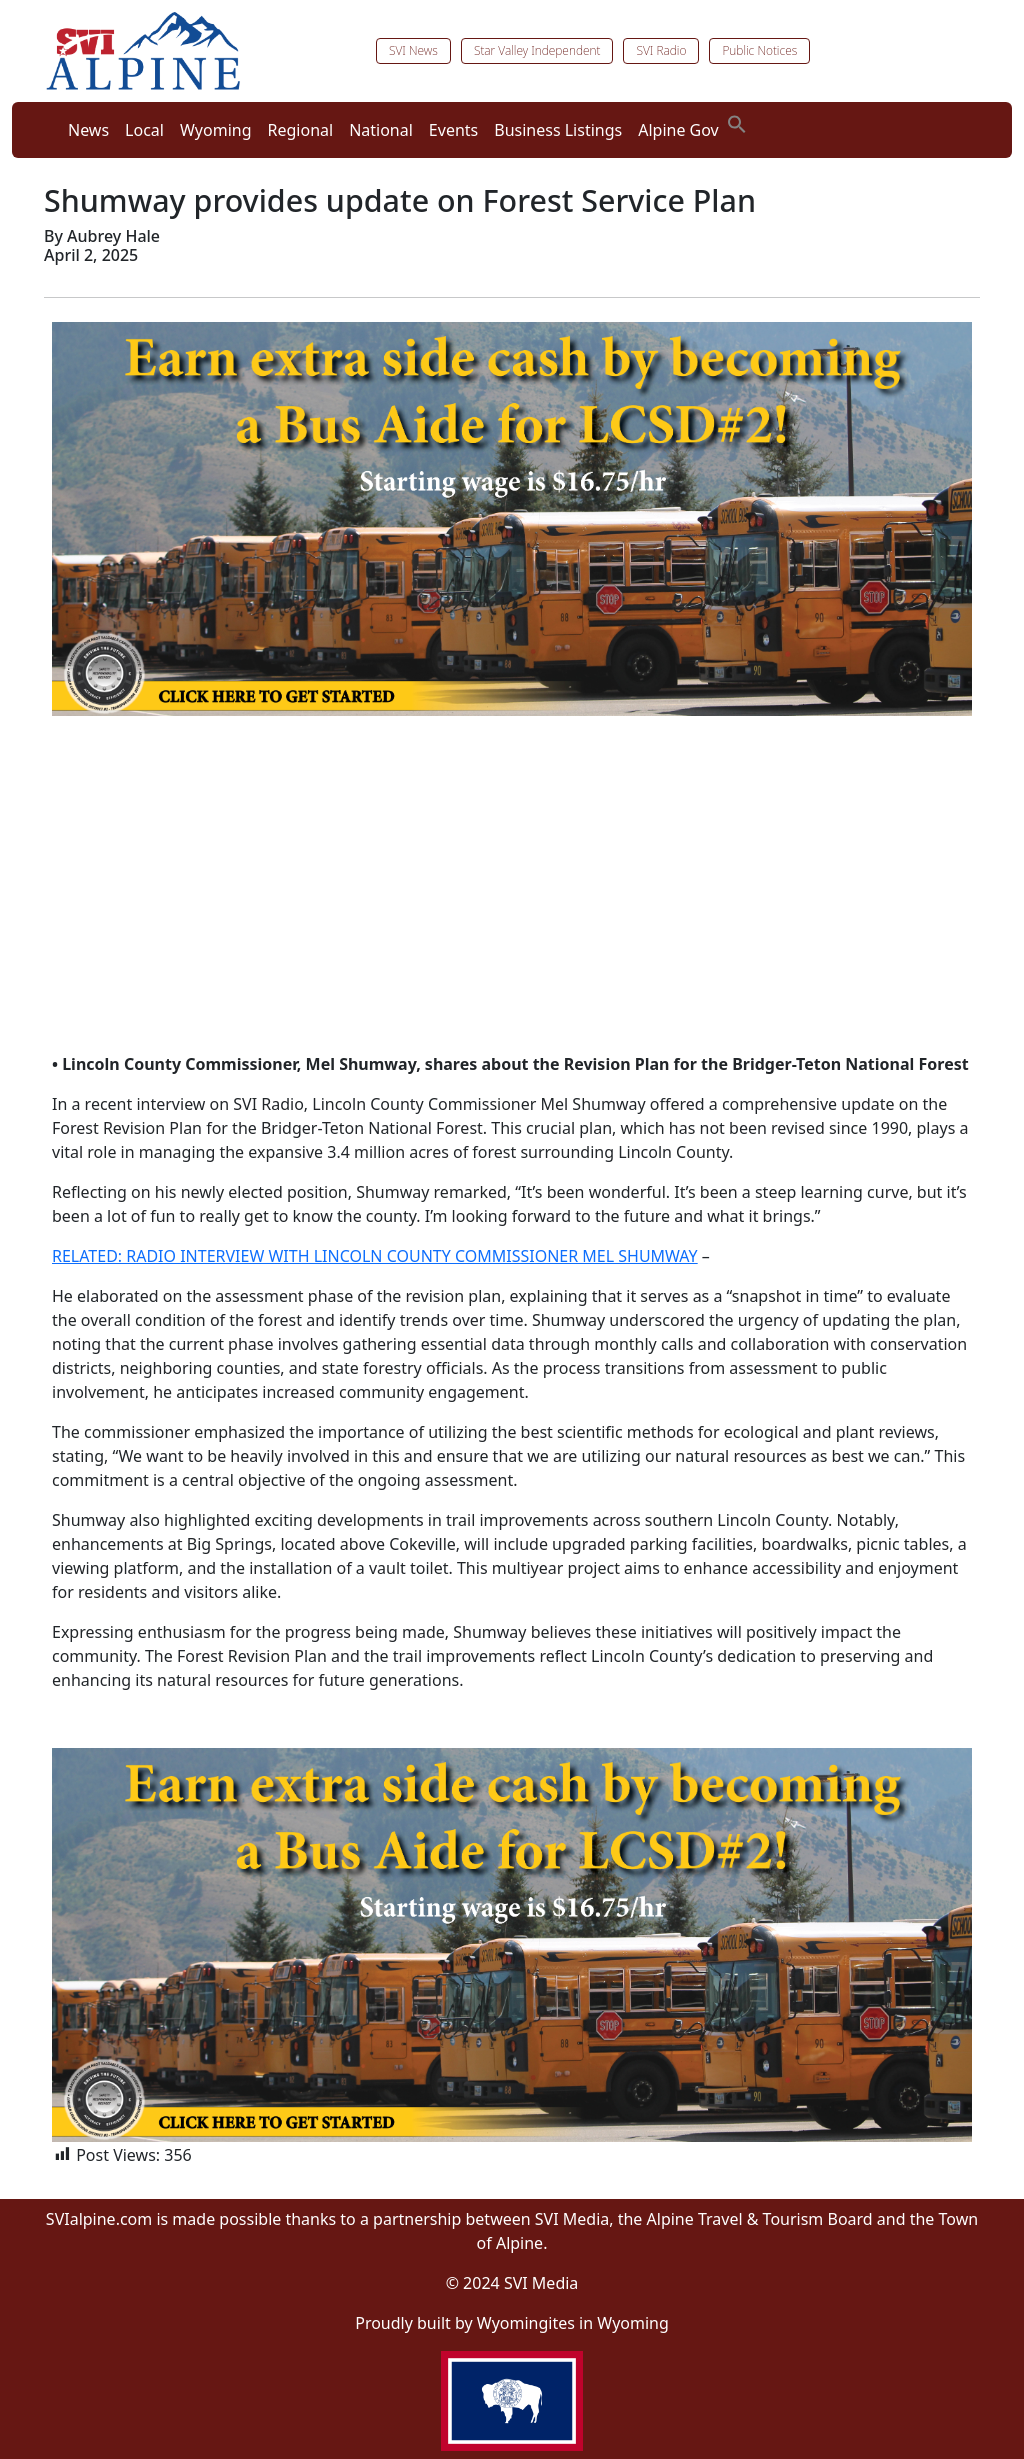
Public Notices (759, 50)
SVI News (413, 50)
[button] (737, 122)
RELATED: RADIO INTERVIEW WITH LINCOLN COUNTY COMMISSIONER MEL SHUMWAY (375, 1256)
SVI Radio (661, 50)
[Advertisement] (512, 896)
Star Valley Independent (537, 50)
